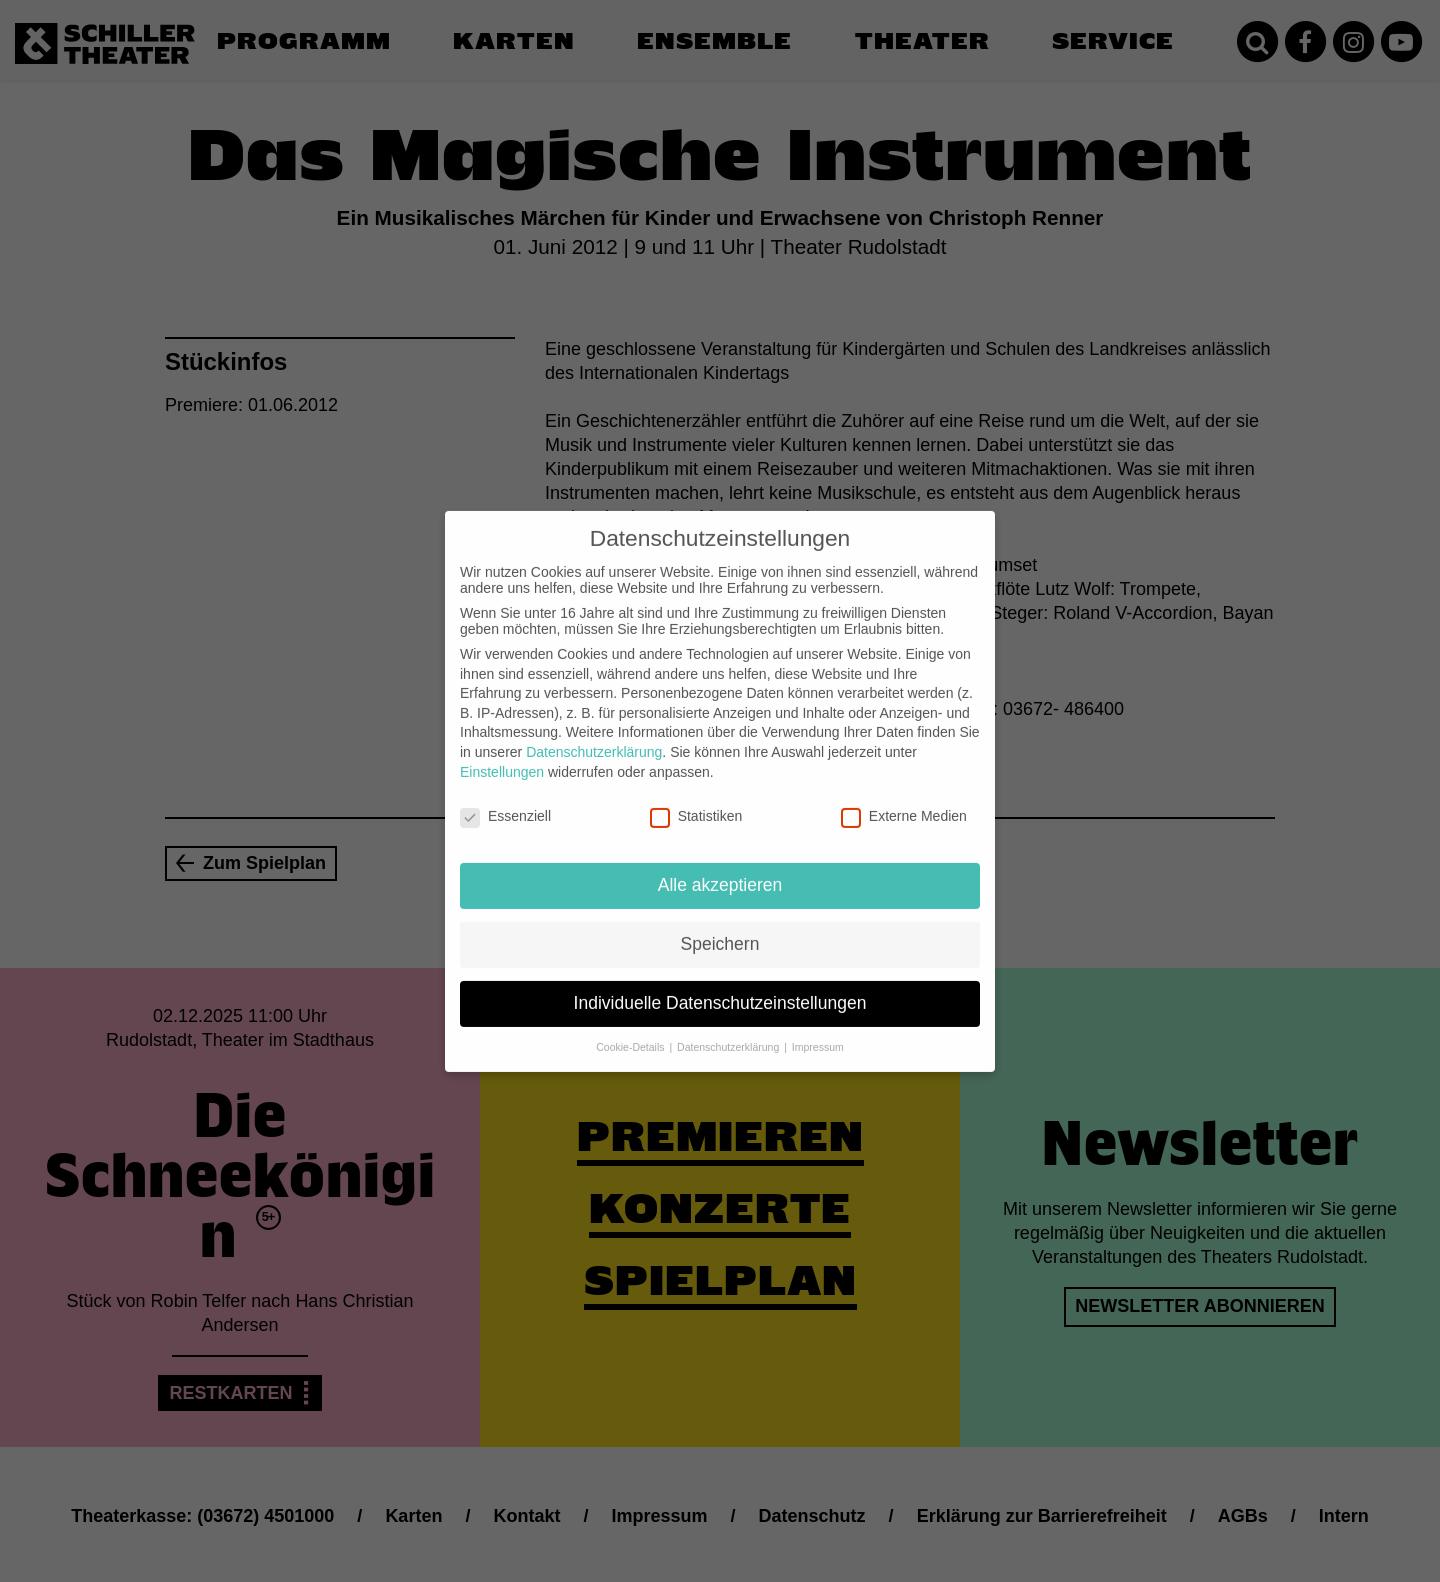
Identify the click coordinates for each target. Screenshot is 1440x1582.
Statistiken (696, 800)
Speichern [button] (720, 928)
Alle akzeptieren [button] (720, 869)
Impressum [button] (818, 1031)
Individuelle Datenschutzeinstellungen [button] (720, 987)
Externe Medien (904, 800)
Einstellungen (502, 755)
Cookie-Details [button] (631, 1031)
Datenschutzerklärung (594, 736)
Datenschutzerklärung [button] (729, 1031)
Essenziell (505, 800)
